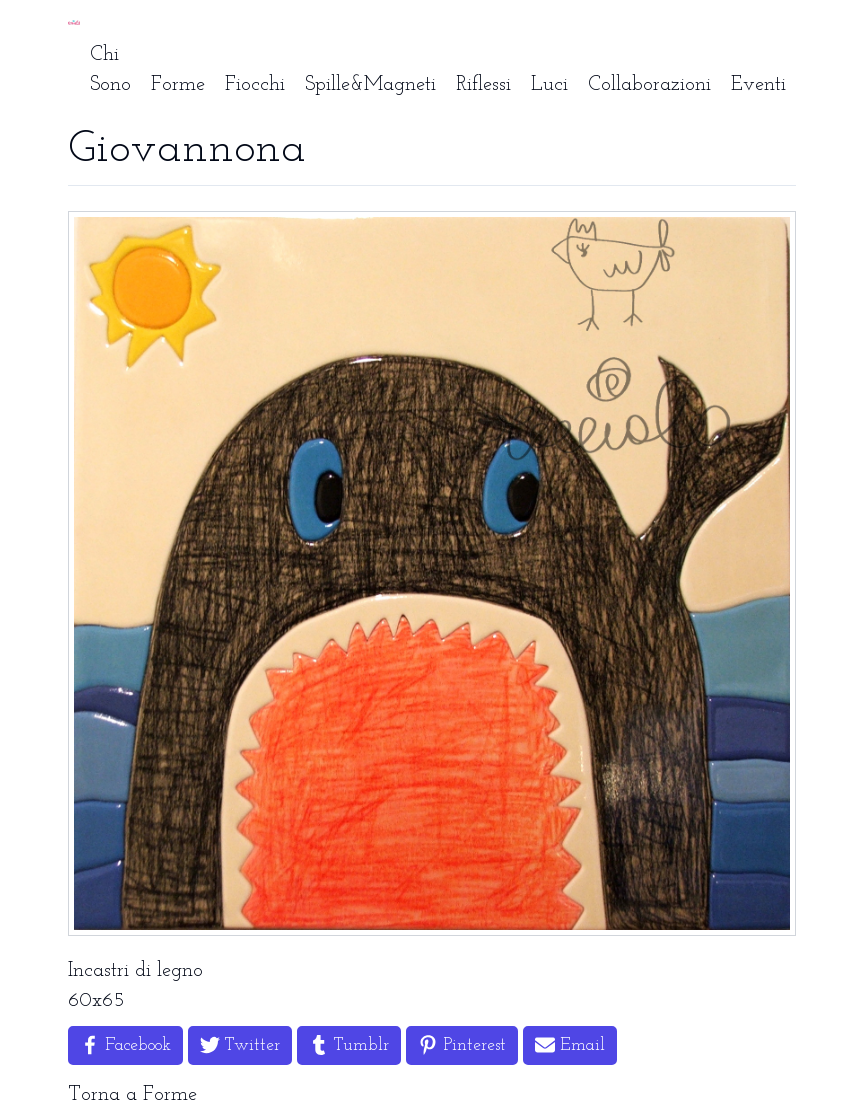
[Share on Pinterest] (462, 1045)
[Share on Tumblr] (349, 1045)
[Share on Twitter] (240, 1045)
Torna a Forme (132, 1095)
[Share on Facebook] (125, 1045)
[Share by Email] (570, 1045)
